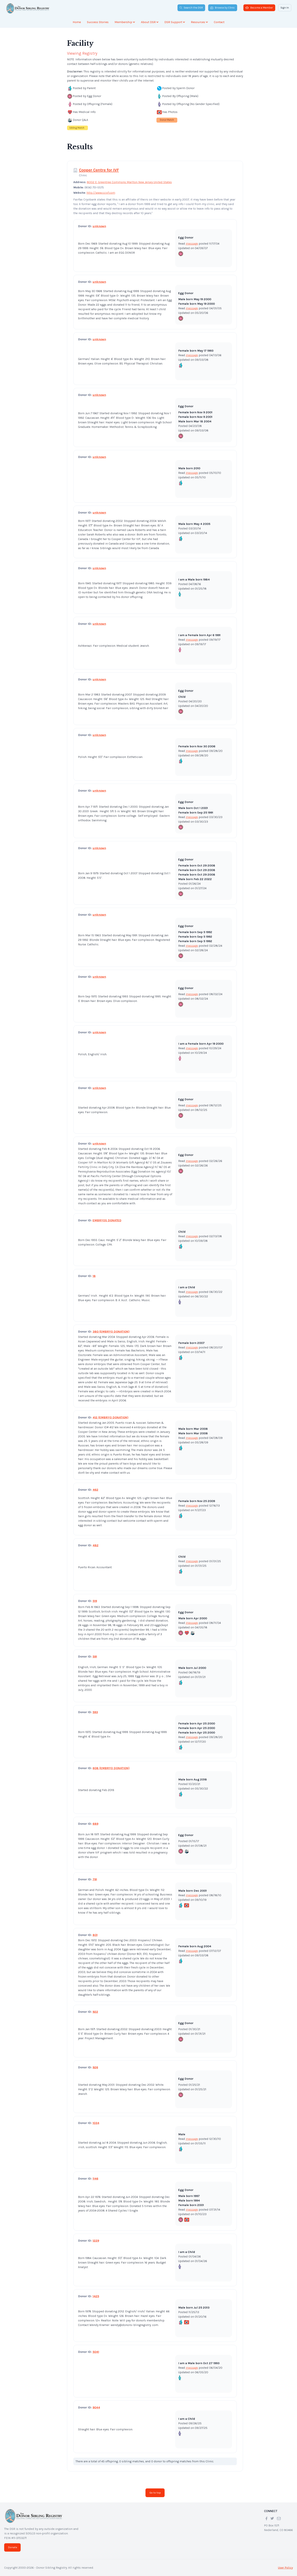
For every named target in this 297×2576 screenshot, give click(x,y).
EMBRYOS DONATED (107, 1220)
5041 (96, 2352)
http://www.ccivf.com (101, 192)
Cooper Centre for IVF (99, 170)
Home (77, 22)
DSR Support (174, 22)
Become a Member (259, 7)
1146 (95, 2178)
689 (95, 1823)
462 (95, 1489)
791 (95, 1879)
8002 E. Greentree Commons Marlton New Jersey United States (129, 182)
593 (95, 1712)
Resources (199, 22)
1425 (96, 2296)
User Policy (285, 2567)
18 (94, 1276)
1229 (96, 2240)
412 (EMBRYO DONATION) (110, 1417)
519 (95, 1601)
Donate (12, 2547)
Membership (125, 22)
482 (95, 1545)
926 (95, 2067)
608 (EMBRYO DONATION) (111, 1768)
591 (95, 1656)
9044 (96, 2407)
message (192, 243)
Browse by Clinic (222, 7)
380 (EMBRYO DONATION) (111, 1331)
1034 (96, 2123)
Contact (219, 22)
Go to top (155, 2492)
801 (95, 1935)
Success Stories (98, 22)
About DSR (149, 22)
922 (95, 2011)
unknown (99, 226)
